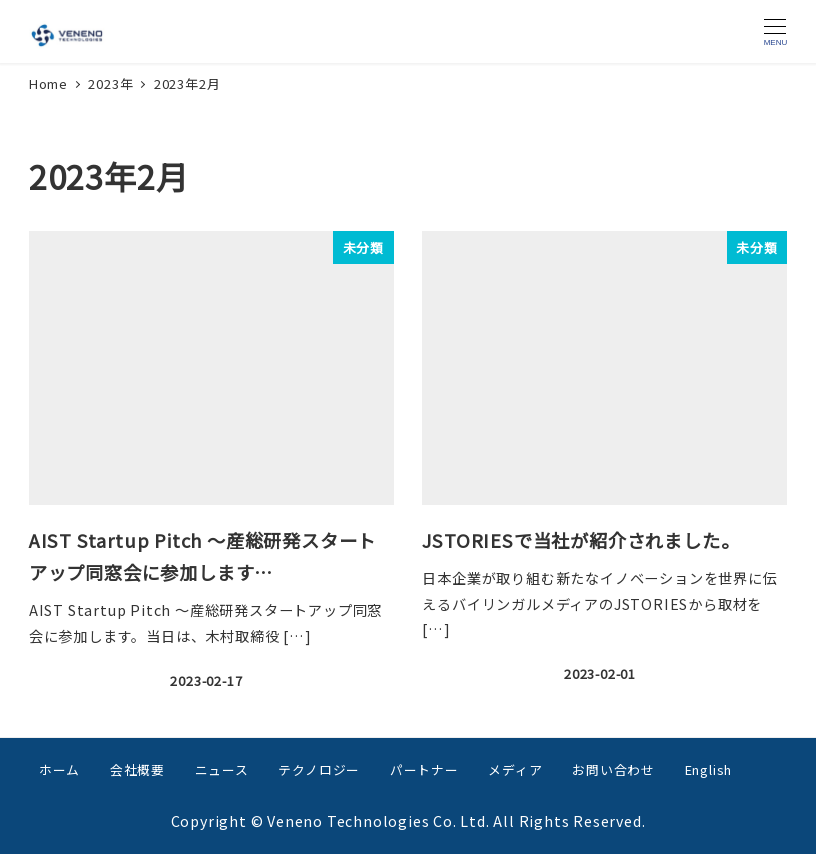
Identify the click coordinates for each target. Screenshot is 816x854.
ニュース (222, 769)
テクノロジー (319, 769)
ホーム (59, 769)
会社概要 (137, 769)
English (709, 769)
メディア (515, 769)
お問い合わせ (613, 769)
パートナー (424, 769)
